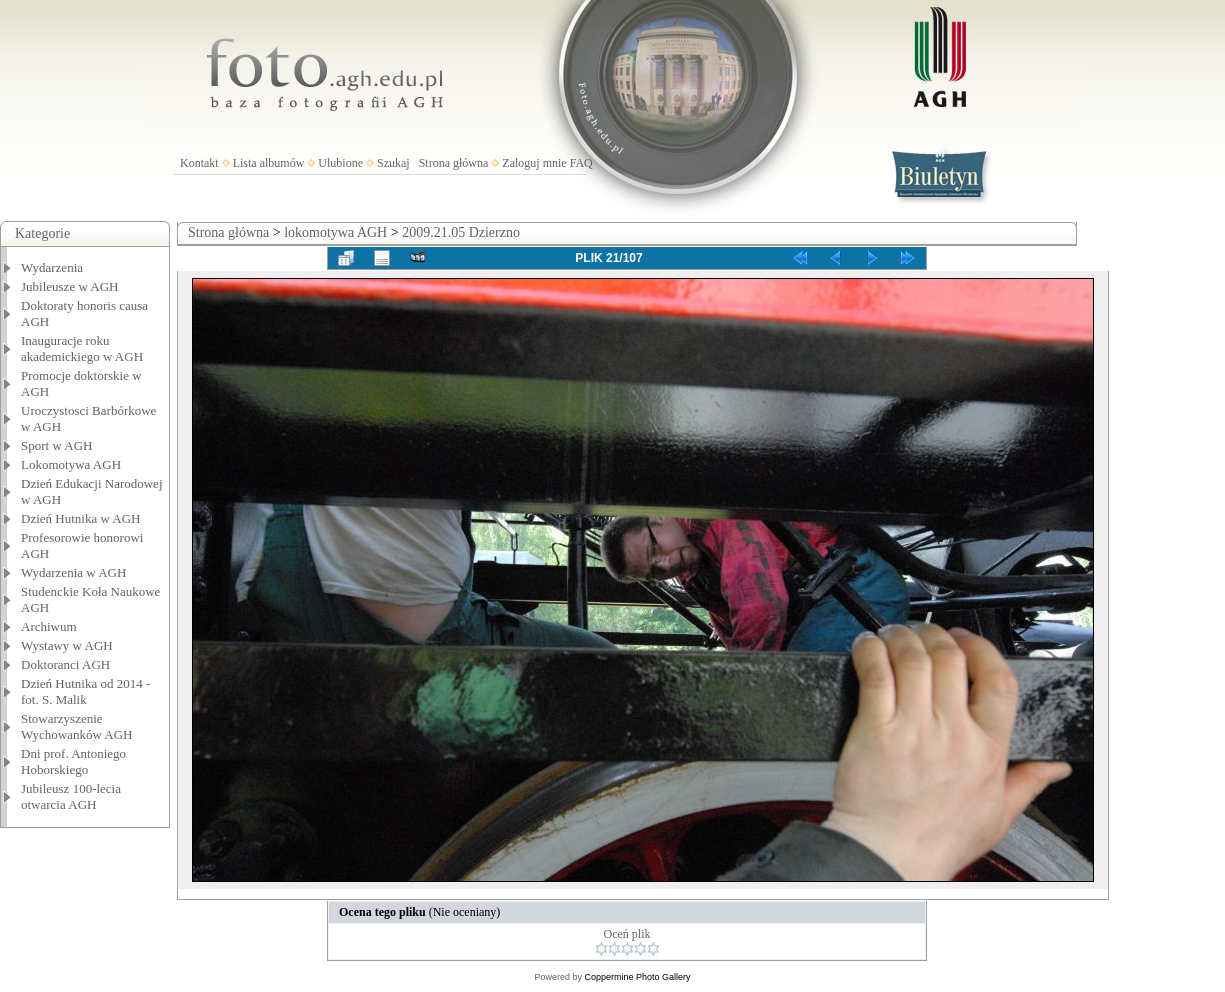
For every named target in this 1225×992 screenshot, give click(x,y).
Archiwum (49, 626)
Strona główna (454, 163)
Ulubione (340, 163)
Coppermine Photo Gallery (637, 977)
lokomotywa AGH (335, 232)
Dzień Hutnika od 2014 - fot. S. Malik (85, 691)
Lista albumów (269, 163)
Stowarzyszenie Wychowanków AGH (77, 726)
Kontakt (199, 163)
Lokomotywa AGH (71, 464)
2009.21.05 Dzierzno (461, 232)
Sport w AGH (57, 445)
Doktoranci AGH (65, 664)
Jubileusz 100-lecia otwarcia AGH (71, 796)
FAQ (581, 163)
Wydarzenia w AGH (73, 572)
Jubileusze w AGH (70, 286)
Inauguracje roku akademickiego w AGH (82, 348)
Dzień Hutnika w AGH (81, 518)
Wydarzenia (52, 267)
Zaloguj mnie (534, 163)
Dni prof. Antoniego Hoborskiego (73, 761)
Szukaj (393, 163)
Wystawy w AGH (67, 645)
